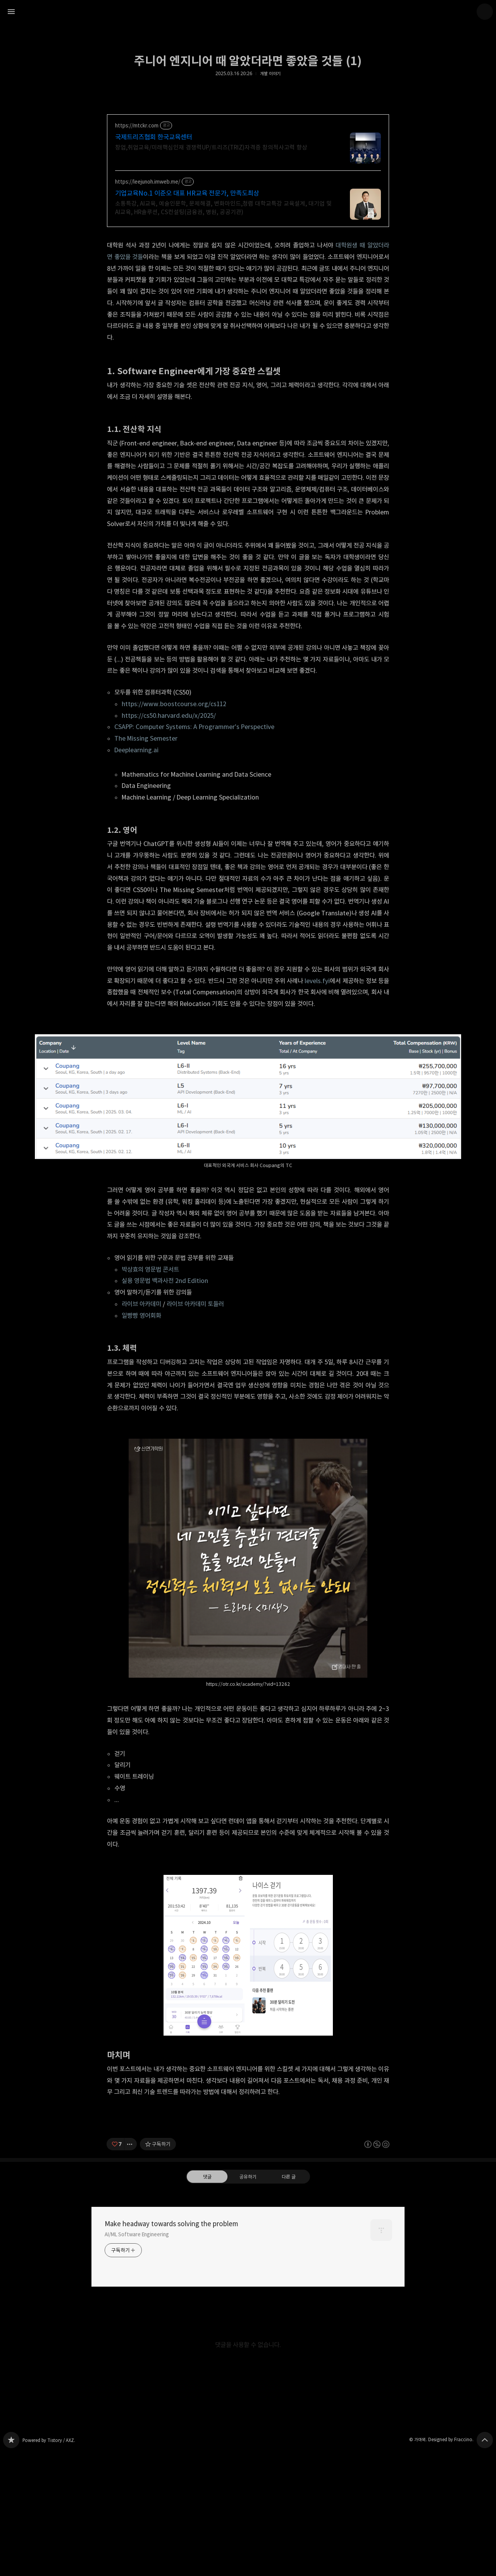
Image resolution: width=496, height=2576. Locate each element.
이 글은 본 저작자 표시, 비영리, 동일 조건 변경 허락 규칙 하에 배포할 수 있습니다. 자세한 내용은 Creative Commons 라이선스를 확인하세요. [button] (376, 2252)
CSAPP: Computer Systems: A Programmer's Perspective (194, 727)
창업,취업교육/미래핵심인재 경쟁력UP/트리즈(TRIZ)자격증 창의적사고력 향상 (211, 147)
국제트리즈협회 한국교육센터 (153, 137)
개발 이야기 (270, 73)
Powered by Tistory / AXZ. (48, 2549)
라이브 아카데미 (141, 1304)
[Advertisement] (248, 2165)
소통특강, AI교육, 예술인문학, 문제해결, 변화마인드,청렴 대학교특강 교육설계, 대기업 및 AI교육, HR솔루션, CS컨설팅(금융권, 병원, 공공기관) (223, 208)
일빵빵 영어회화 (141, 1315)
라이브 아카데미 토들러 (195, 1304)
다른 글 (289, 2285)
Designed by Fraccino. (451, 2548)
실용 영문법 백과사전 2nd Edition (165, 1281)
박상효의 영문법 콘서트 (150, 1269)
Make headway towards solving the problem (171, 2332)
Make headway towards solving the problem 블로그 (11, 2548)
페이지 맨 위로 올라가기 (484, 2548)
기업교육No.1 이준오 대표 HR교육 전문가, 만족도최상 (187, 193)
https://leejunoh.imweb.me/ (147, 182)
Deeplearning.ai (136, 750)
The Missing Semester (145, 738)
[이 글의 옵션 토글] (130, 2252)
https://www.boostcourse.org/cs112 (174, 704)
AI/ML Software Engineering (137, 2342)
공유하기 (248, 2285)
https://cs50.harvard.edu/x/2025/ (169, 715)
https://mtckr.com (136, 125)
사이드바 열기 (11, 11)
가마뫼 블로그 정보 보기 (484, 11)
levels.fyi (317, 981)
